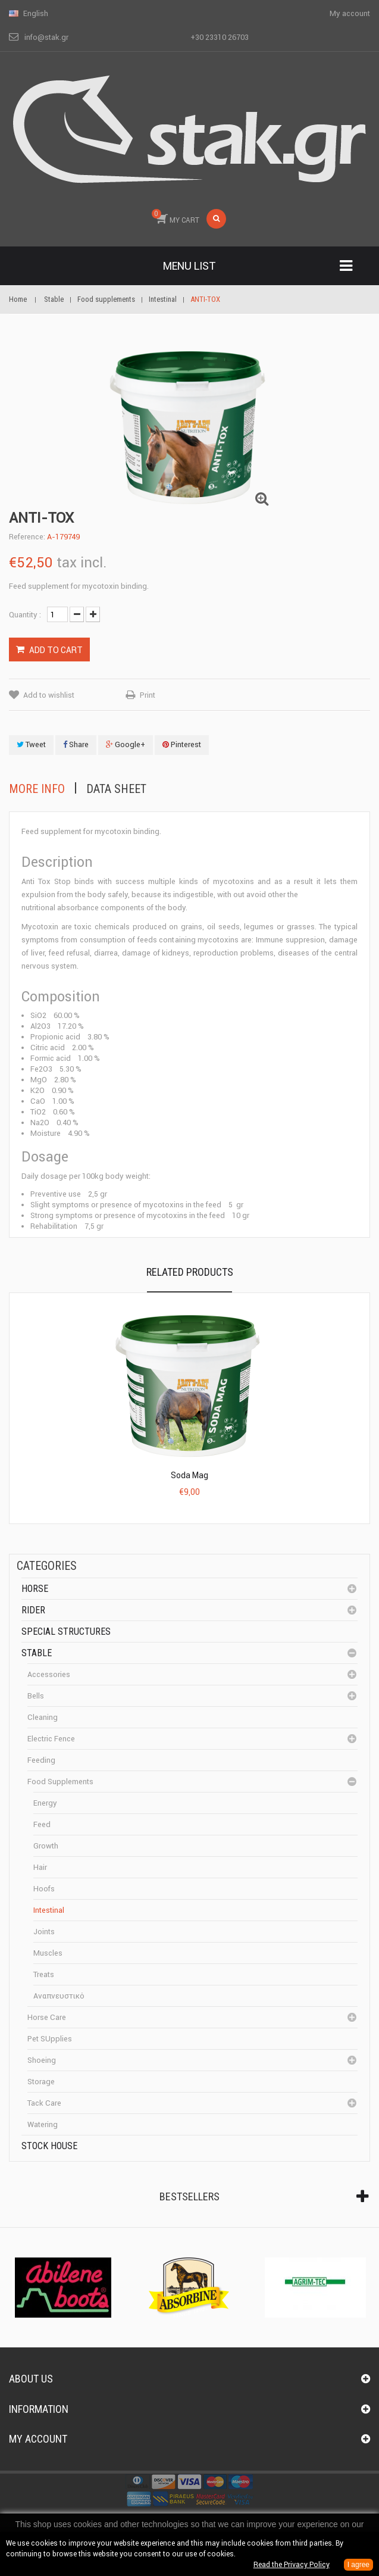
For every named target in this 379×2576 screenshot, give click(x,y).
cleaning (42, 1717)
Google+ (125, 744)
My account (38, 2439)
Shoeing (41, 2060)
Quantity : (25, 615)
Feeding (41, 1760)
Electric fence (51, 1739)
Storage (41, 2082)
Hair (40, 1867)
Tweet (31, 744)
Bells (35, 1696)
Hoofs (44, 1889)
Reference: (27, 537)
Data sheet (116, 789)
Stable (36, 1653)
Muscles (47, 1953)
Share (76, 744)
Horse (34, 1588)
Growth (45, 1846)
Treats (43, 1974)
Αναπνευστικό (58, 1996)
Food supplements (60, 1781)
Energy (45, 1803)
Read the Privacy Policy (291, 2564)
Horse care (46, 2017)
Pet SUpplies (49, 2039)
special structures (66, 1631)
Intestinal (48, 1910)
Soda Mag (189, 1475)
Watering (42, 2124)
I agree (358, 2565)
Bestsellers (189, 2196)
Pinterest (181, 744)
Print (147, 695)
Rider (33, 1610)
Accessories (48, 1674)
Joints (44, 1931)
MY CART (175, 216)
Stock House (49, 2146)
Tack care (44, 2103)
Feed (42, 1824)
